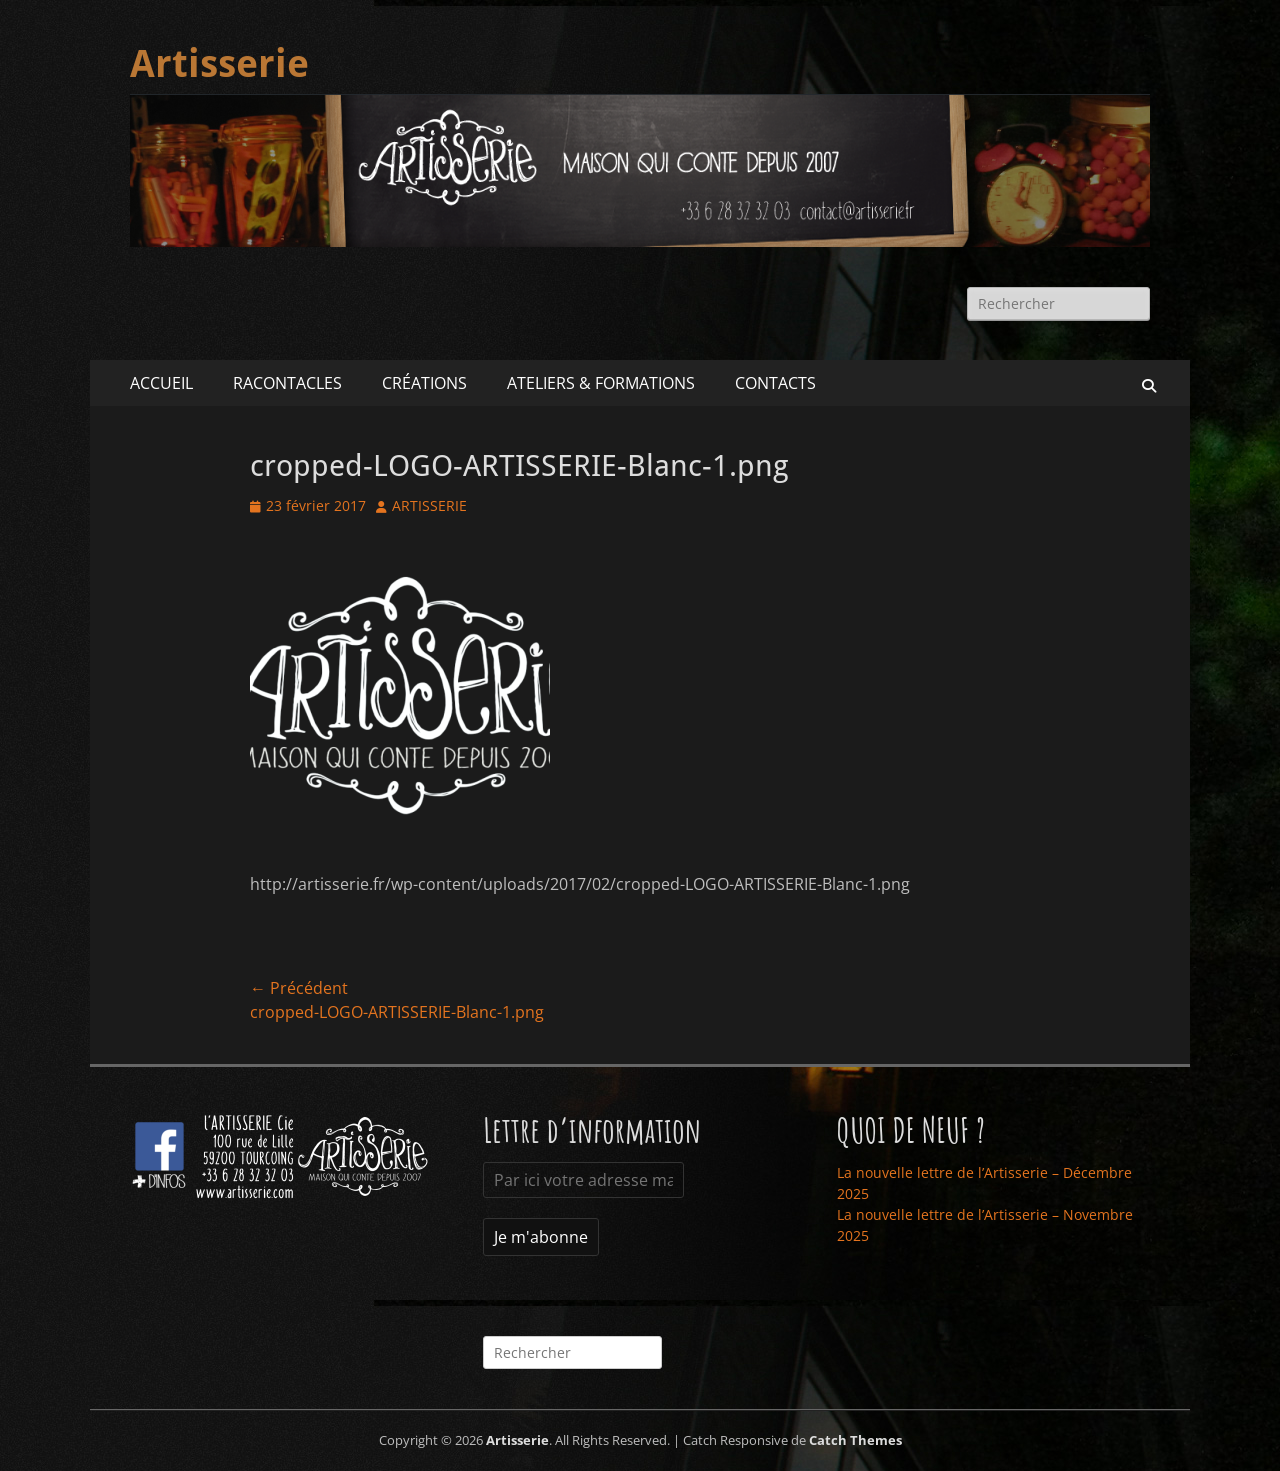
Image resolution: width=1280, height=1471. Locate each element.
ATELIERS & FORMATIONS (601, 383)
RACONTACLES (287, 383)
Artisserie (219, 64)
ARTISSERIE (429, 505)
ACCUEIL (161, 383)
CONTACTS (775, 383)
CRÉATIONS (424, 383)
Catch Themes (855, 1440)
